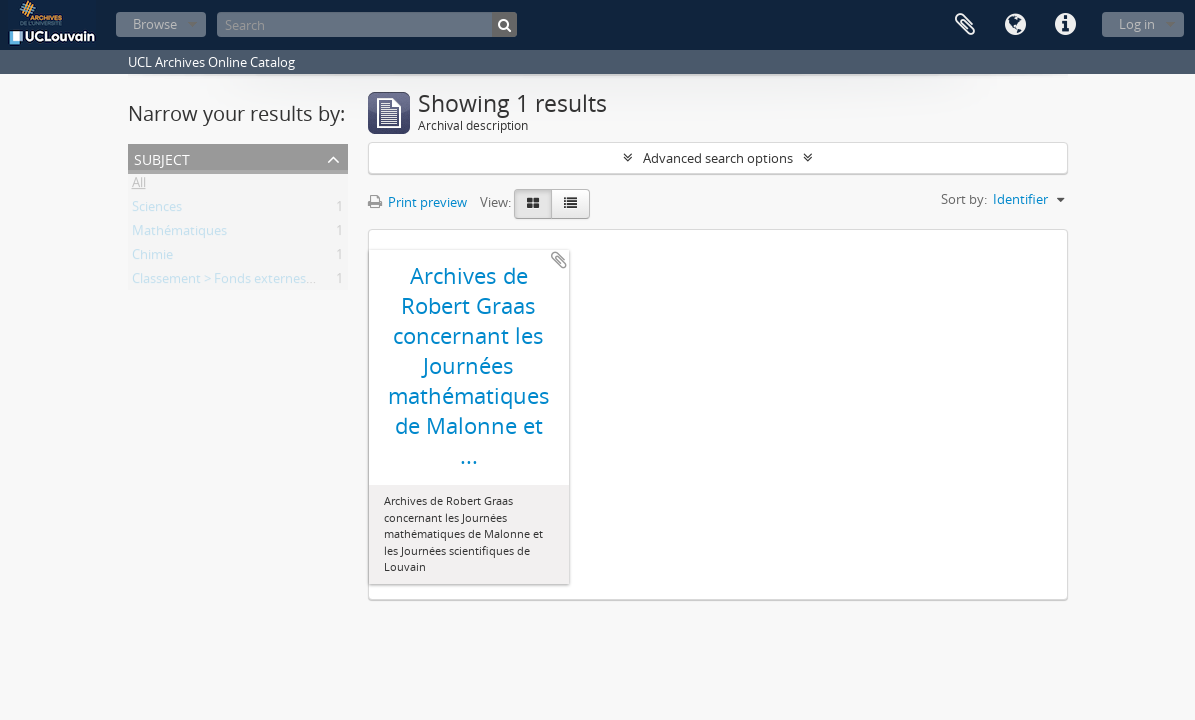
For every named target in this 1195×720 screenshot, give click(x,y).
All (139, 186)
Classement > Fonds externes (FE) (231, 282)
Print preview (417, 202)
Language (1015, 25)
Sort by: (964, 199)
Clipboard (965, 25)
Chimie (152, 258)
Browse (155, 24)
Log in (1137, 24)
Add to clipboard (559, 260)
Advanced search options (718, 158)
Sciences (157, 210)
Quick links (1065, 25)
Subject (162, 157)
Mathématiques (179, 234)
